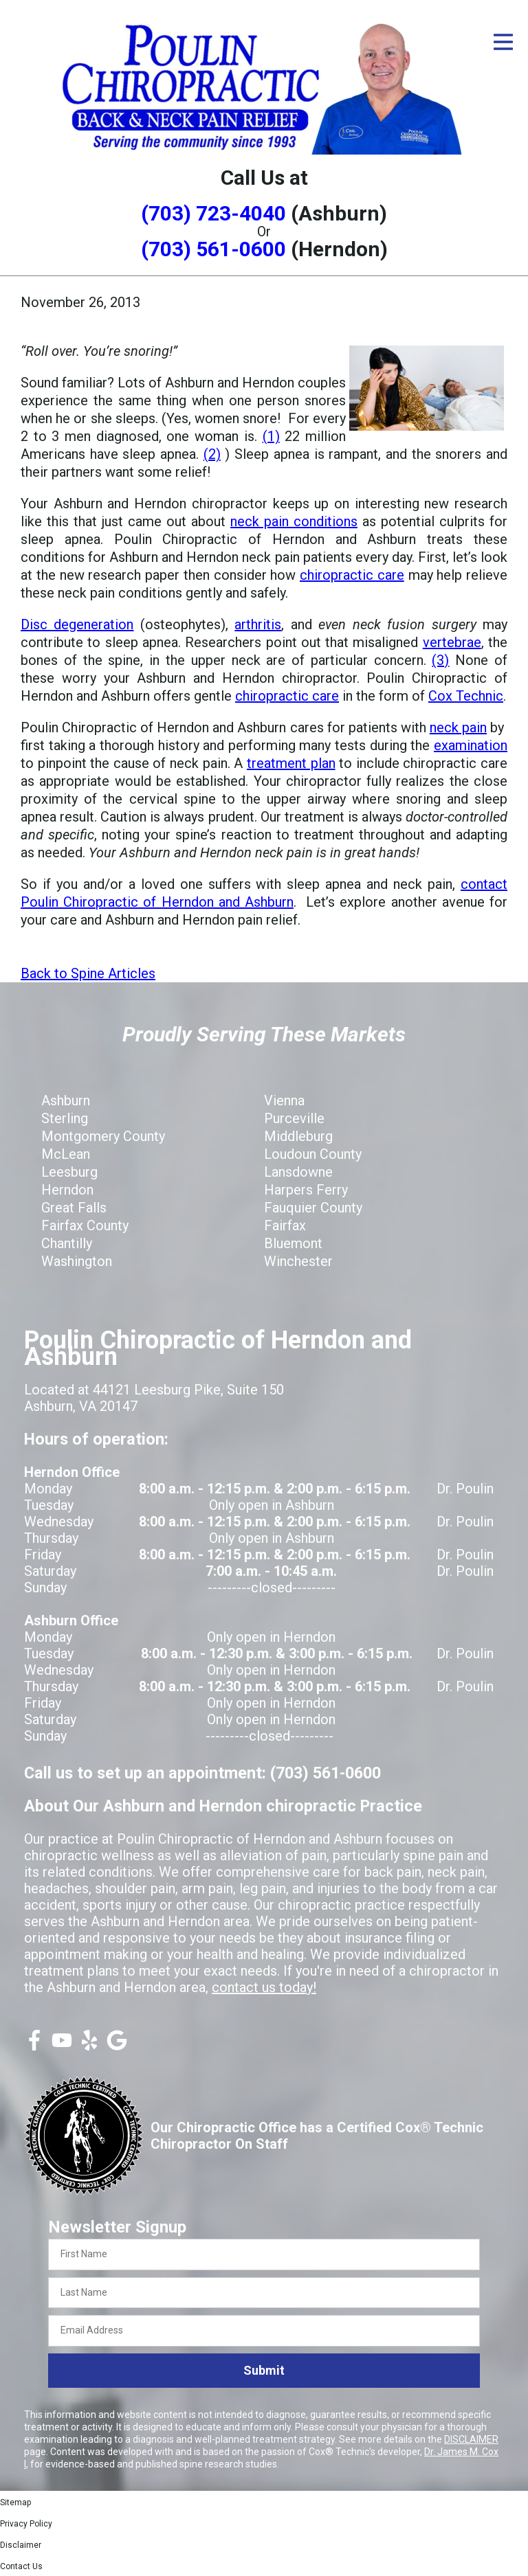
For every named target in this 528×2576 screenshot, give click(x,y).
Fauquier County (313, 1207)
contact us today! (264, 1987)
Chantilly (66, 1243)
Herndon (67, 1190)
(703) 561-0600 (213, 249)
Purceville (294, 1118)
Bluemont (293, 1243)
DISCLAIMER (471, 2439)
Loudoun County (313, 1154)
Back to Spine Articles (88, 973)
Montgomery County (103, 1136)
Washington (76, 1261)
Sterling (64, 1118)
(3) (440, 660)
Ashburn (65, 1100)
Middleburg (298, 1136)
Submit (264, 2370)
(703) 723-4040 (213, 213)
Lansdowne (298, 1172)
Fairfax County (85, 1225)
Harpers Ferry (306, 1190)
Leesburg (69, 1172)
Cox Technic (465, 696)
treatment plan (291, 763)
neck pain (458, 727)
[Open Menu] (503, 42)
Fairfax (285, 1225)
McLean (65, 1154)
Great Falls (74, 1207)
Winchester (298, 1261)
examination (470, 745)
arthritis (257, 624)
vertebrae (452, 642)
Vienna (284, 1100)
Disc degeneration (77, 624)
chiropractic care (352, 575)
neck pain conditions (294, 521)
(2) (212, 454)
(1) (271, 436)
